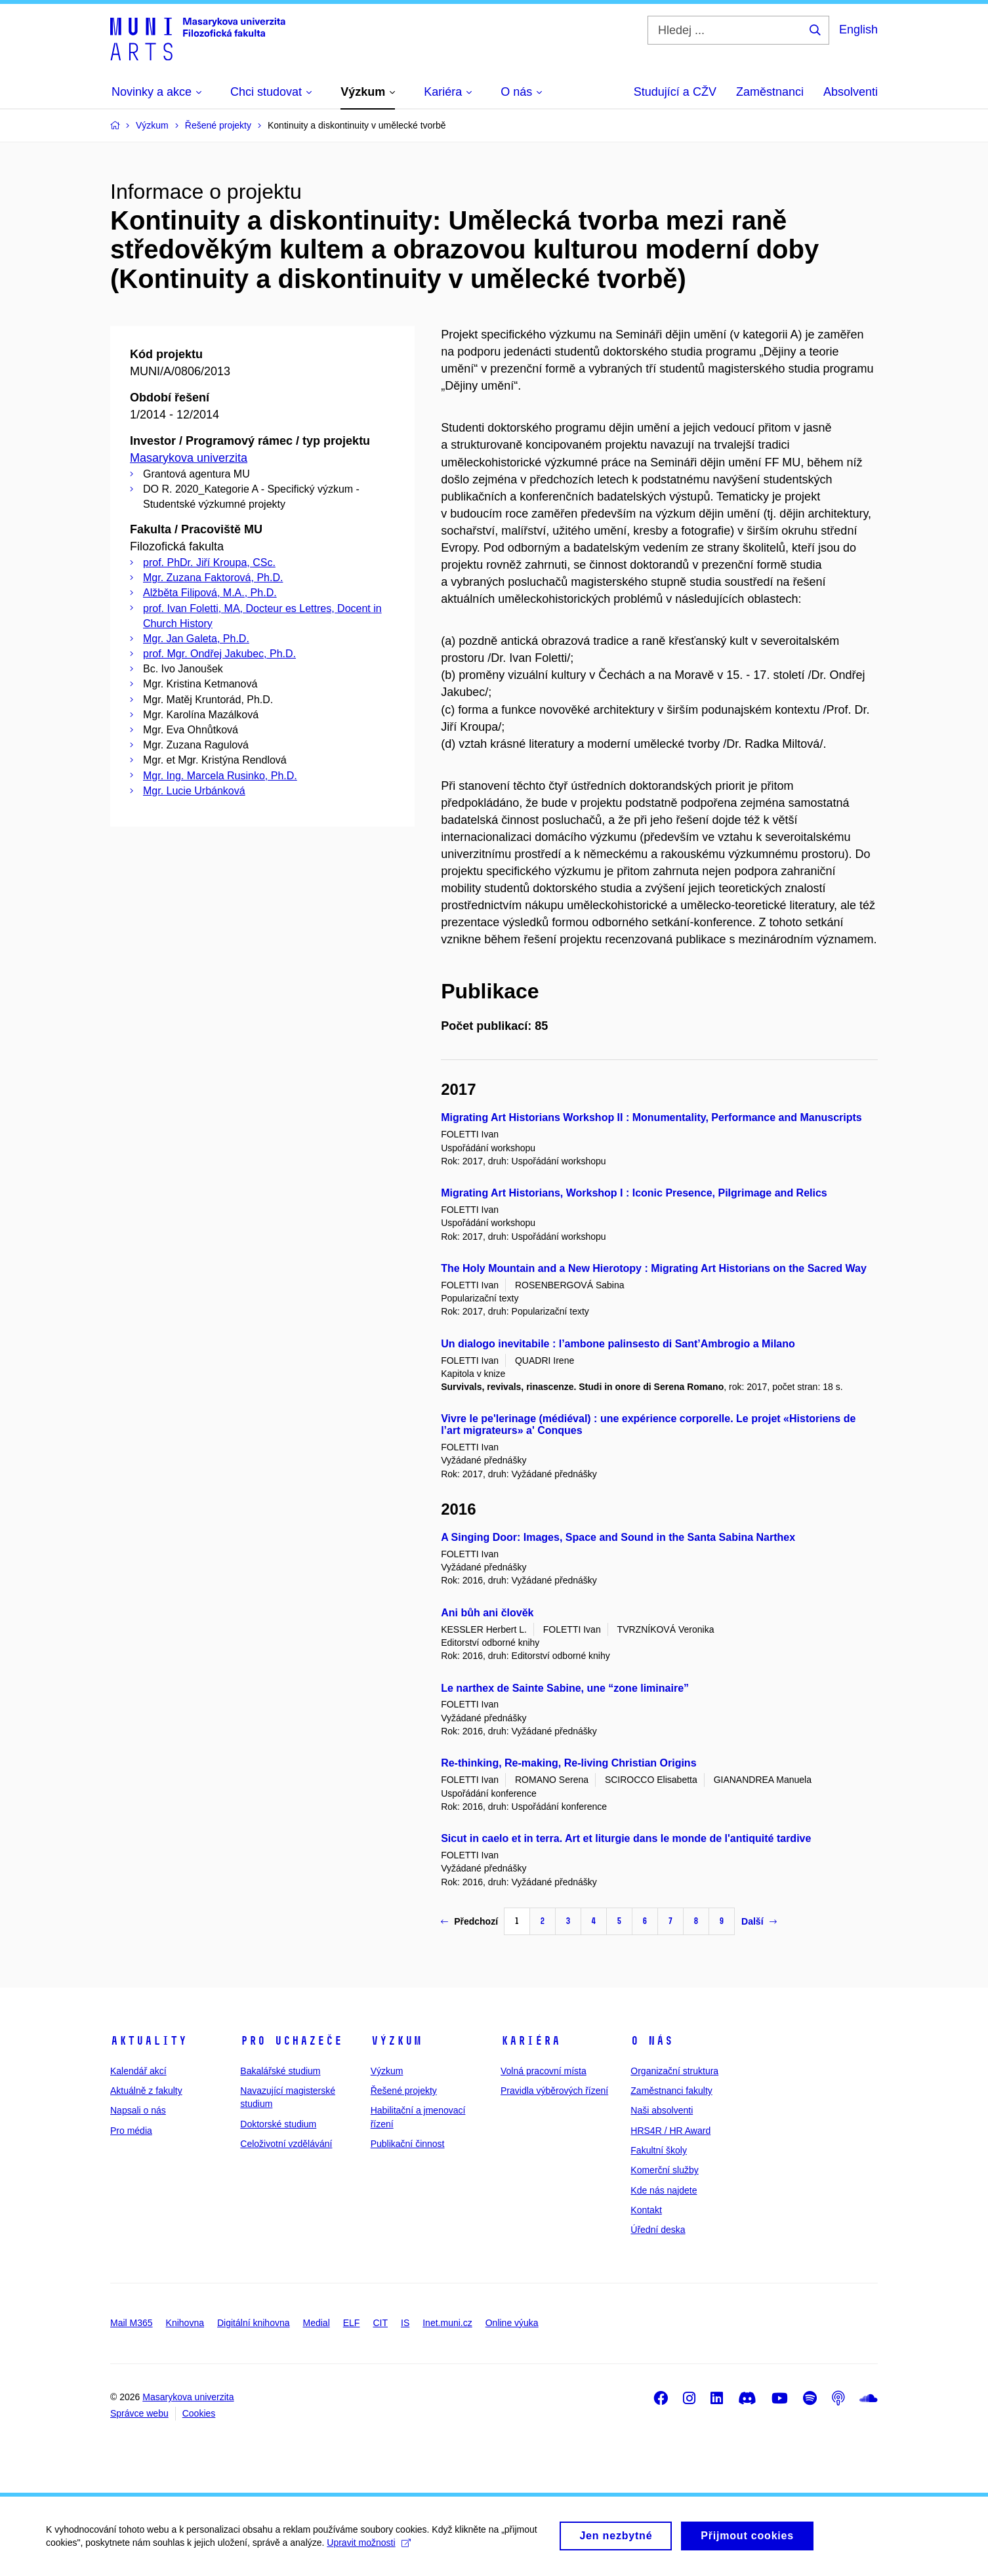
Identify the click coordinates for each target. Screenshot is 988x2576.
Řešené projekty (404, 2090)
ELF (351, 2323)
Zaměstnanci (770, 91)
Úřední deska (657, 2229)
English (858, 29)
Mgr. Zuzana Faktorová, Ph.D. (213, 577)
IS (405, 2323)
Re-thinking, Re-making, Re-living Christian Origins (568, 1762)
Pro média (131, 2130)
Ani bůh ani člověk (487, 1612)
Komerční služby (664, 2170)
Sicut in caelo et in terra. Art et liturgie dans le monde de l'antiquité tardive (626, 1838)
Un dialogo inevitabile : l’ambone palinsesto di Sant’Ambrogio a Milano (618, 1343)
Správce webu (139, 2413)
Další (758, 1921)
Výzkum (396, 2041)
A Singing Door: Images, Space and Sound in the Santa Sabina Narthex (618, 1537)
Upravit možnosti (368, 2549)
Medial (316, 2323)
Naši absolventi (661, 2110)
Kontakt (645, 2210)
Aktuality (148, 2041)
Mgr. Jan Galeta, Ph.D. (196, 638)
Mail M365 (131, 2323)
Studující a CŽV (675, 91)
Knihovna (185, 2323)
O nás (651, 2041)
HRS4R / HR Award (670, 2130)
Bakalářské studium (280, 2071)
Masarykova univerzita (188, 457)
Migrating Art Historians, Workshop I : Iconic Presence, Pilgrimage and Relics (634, 1192)
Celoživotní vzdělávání (286, 2143)
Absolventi (850, 91)
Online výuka (512, 2323)
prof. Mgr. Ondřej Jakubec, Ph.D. (219, 653)
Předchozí (469, 1921)
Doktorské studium (278, 2124)
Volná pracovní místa (544, 2071)
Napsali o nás (138, 2110)
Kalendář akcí (138, 2071)
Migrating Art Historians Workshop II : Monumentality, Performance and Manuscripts (651, 1117)
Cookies (199, 2413)
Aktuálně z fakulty (146, 2090)
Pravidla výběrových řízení (554, 2090)
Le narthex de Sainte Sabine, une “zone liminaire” (565, 1688)
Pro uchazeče (291, 2041)
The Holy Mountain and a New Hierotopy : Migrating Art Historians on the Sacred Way (654, 1268)
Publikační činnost (408, 2143)
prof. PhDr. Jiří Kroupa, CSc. (209, 562)
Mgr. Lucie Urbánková (194, 790)
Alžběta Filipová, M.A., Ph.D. (210, 592)
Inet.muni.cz (447, 2323)
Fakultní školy (658, 2150)
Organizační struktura (674, 2071)
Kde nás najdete (663, 2190)
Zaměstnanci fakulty (671, 2090)
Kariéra (530, 2041)
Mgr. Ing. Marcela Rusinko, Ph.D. (220, 775)
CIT (380, 2323)
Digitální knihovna (253, 2323)
